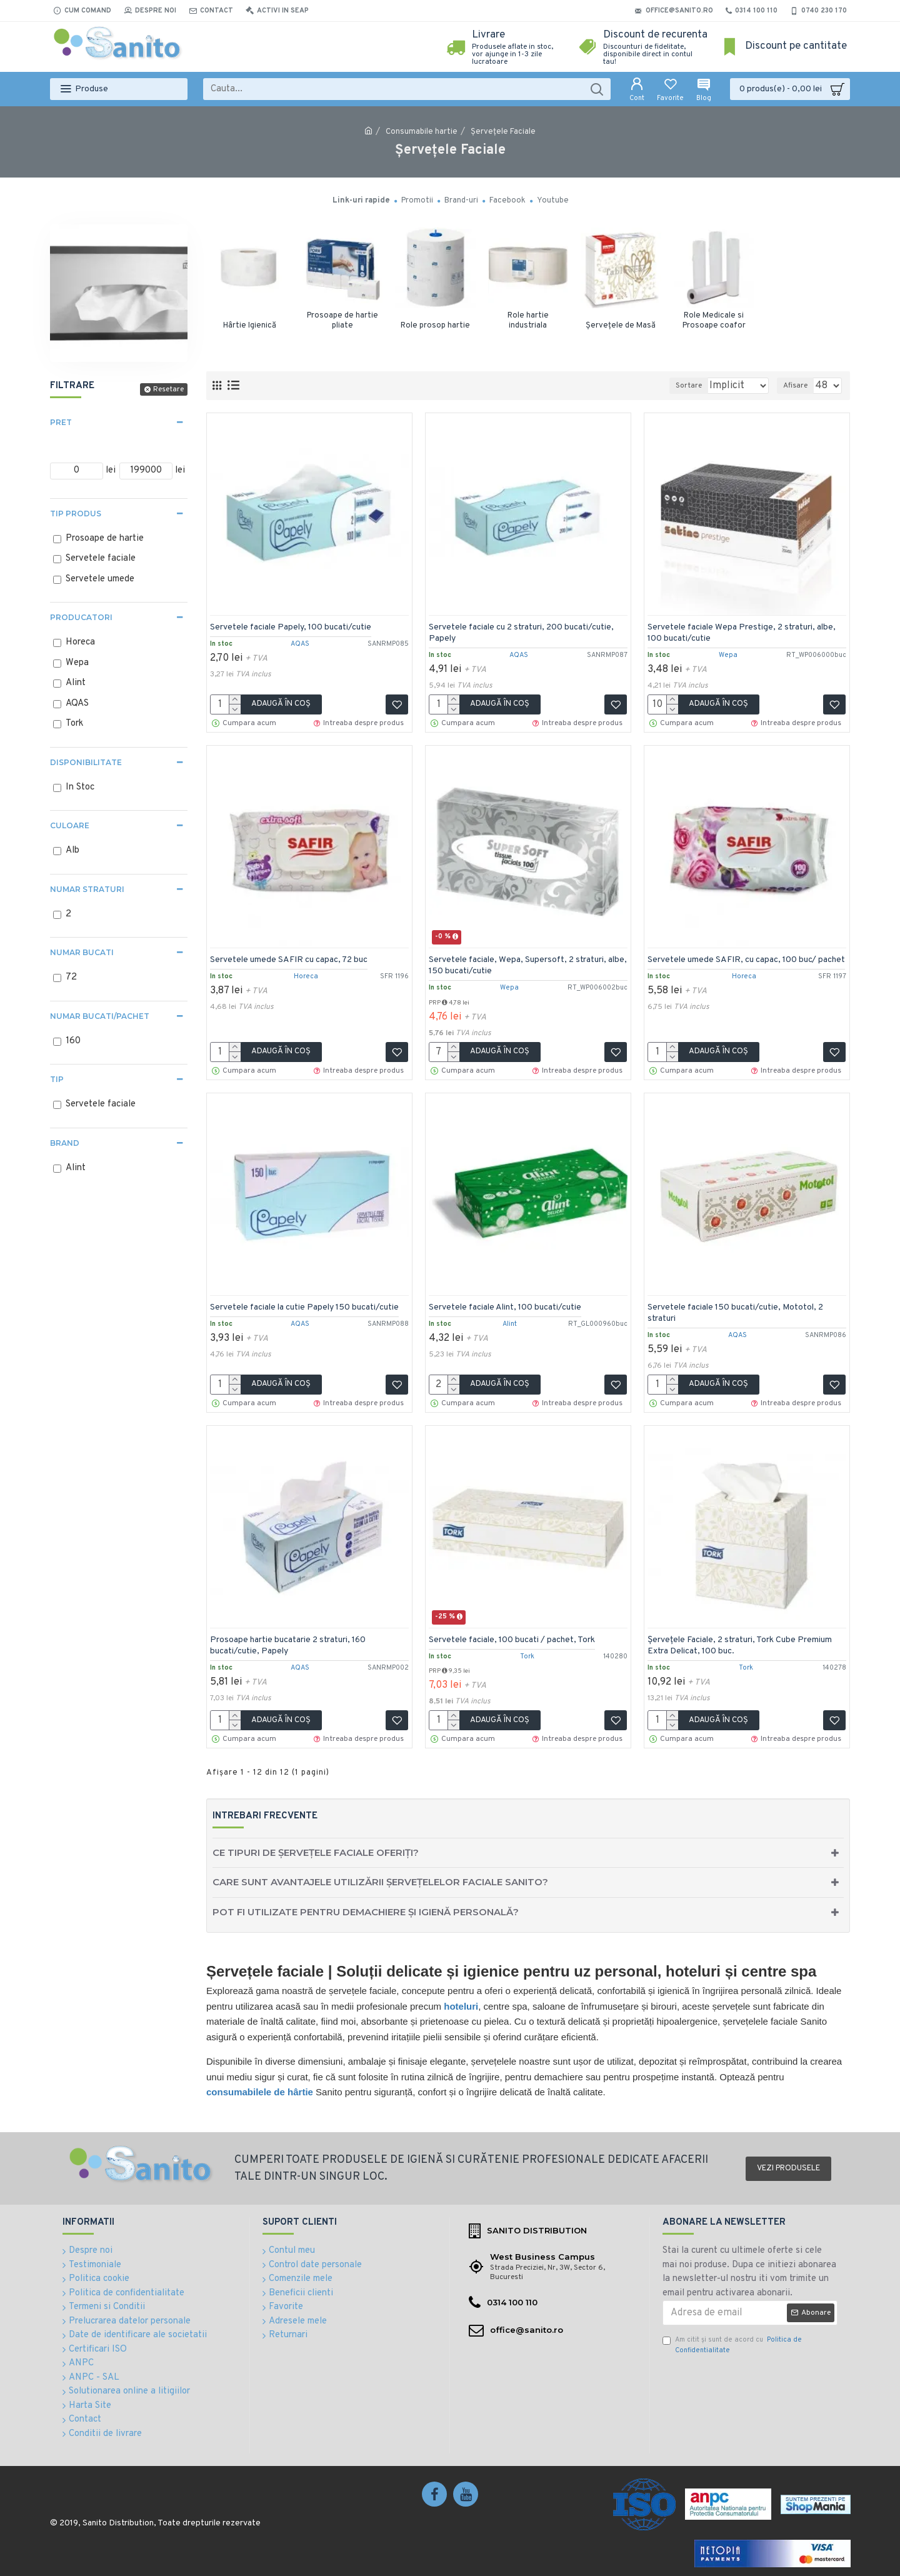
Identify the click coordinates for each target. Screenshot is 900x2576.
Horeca (306, 973)
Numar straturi (87, 889)
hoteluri (461, 2006)
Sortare (670, 386)
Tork (527, 1653)
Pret (61, 422)
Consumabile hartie (422, 132)
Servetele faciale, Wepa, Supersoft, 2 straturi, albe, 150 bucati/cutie (520, 962)
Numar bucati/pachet (99, 1016)
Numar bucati (82, 952)
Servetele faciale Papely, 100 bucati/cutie (293, 624)
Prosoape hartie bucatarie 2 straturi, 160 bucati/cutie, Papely (291, 1642)
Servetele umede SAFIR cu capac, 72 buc (292, 956)
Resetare (168, 389)
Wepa (728, 652)
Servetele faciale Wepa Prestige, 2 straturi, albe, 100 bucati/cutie (745, 630)
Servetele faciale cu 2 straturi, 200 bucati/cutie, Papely (524, 630)
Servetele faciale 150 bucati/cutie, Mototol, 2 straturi (738, 1310)
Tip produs (75, 513)
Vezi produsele (788, 2168)
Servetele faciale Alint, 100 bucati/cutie (508, 1304)
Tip (57, 1079)
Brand (64, 1143)
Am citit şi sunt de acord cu (732, 2345)
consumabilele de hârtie (259, 2092)
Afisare (799, 386)
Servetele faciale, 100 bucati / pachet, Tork (515, 1636)
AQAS (300, 640)
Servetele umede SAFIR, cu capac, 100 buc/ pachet (735, 962)
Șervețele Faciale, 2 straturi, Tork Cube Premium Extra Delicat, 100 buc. (743, 1642)
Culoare (69, 825)
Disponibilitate (86, 762)
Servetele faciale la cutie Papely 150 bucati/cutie (307, 1304)
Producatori (81, 617)
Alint (509, 1320)
